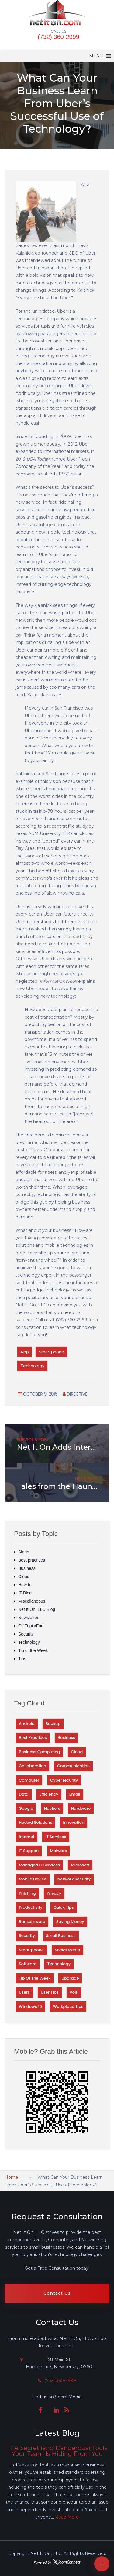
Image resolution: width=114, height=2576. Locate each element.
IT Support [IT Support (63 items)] (29, 1851)
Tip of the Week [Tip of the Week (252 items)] (34, 1978)
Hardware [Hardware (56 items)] (81, 1808)
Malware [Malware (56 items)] (58, 1851)
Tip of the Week (33, 1650)
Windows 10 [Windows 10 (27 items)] (30, 2006)
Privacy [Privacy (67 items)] (54, 1893)
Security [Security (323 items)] (27, 1935)
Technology (32, 1365)
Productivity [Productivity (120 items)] (31, 1907)
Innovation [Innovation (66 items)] (73, 1822)
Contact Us (57, 2293)
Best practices (31, 1560)
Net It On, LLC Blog (36, 1609)
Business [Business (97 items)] (66, 1737)
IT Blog (25, 1592)
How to (25, 1584)
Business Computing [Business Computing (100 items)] (39, 1752)
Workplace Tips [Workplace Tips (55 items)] (68, 2006)
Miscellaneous (31, 1601)
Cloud (23, 1576)
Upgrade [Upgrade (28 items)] (70, 1978)
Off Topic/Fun (30, 1625)
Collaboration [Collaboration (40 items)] (32, 1766)
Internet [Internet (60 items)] (26, 1837)
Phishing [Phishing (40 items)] (27, 1893)
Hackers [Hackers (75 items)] (52, 1808)
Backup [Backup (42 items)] (53, 1723)
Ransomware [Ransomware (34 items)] (32, 1921)
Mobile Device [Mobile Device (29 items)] (33, 1879)
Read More (67, 2517)
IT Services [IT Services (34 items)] (55, 1837)
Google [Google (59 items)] (26, 1808)
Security (26, 1634)
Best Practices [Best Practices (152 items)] (33, 1737)
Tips (22, 1658)
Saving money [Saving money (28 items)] (70, 1921)
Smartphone (51, 1351)
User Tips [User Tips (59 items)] (50, 1992)
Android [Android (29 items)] (27, 1723)
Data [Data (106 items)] (24, 1794)
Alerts (23, 1551)
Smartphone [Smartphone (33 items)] (31, 1950)
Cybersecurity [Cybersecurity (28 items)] (64, 1780)
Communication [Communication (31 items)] (73, 1766)
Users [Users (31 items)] (24, 1992)
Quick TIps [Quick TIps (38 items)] (64, 1907)
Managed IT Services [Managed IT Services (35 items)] (39, 1865)
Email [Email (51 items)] (74, 1794)
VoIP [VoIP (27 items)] (74, 1992)
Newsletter (28, 1617)
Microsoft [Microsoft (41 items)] (80, 1865)
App (24, 1351)
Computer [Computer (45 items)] (29, 1780)
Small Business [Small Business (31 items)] (61, 1935)
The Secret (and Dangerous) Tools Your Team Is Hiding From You (57, 2451)
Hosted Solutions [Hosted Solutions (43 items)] (35, 1822)
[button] (96, 56)
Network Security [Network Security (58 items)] (74, 1879)
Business (27, 1568)
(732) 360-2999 (58, 36)
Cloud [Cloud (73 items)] (77, 1752)
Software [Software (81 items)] (27, 1964)
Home (11, 2177)
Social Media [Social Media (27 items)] (67, 1950)
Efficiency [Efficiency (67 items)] (49, 1794)
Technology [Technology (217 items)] (59, 1964)
